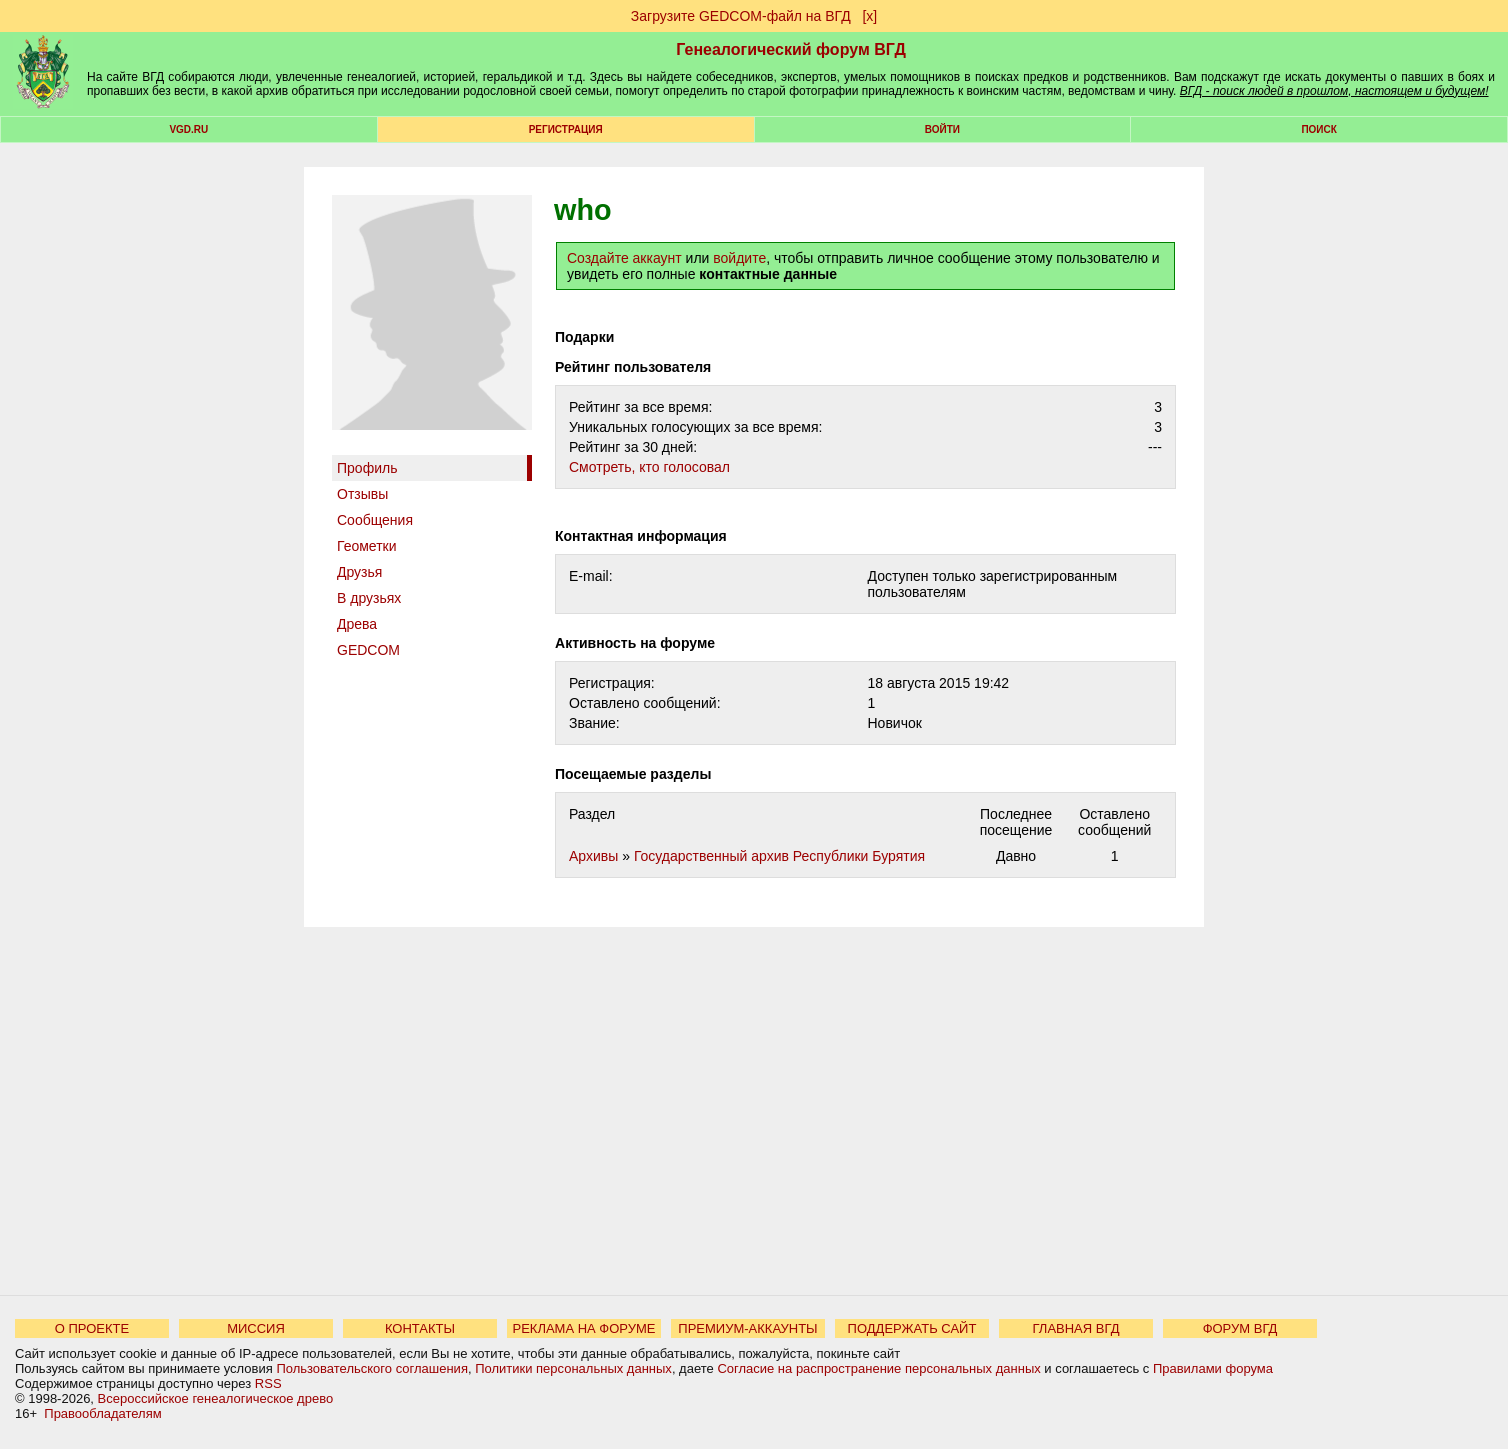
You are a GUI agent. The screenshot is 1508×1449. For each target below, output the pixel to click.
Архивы (593, 856)
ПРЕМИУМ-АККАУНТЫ (747, 1328)
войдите (739, 258)
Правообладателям (102, 1413)
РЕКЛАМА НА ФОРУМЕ (583, 1328)
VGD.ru (188, 129)
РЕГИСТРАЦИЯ (566, 129)
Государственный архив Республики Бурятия (779, 856)
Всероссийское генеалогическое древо (216, 1398)
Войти (942, 129)
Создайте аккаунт (624, 258)
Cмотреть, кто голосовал (649, 467)
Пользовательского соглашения (372, 1368)
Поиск (1318, 129)
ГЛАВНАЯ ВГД (1076, 1328)
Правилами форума (1213, 1368)
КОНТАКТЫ (420, 1328)
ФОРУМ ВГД (1240, 1328)
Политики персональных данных (573, 1368)
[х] (869, 16)
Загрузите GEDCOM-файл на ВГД (741, 16)
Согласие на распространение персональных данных (878, 1368)
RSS (268, 1383)
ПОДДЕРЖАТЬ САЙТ (912, 1328)
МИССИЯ (256, 1328)
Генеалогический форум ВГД (791, 49)
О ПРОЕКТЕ (92, 1328)
